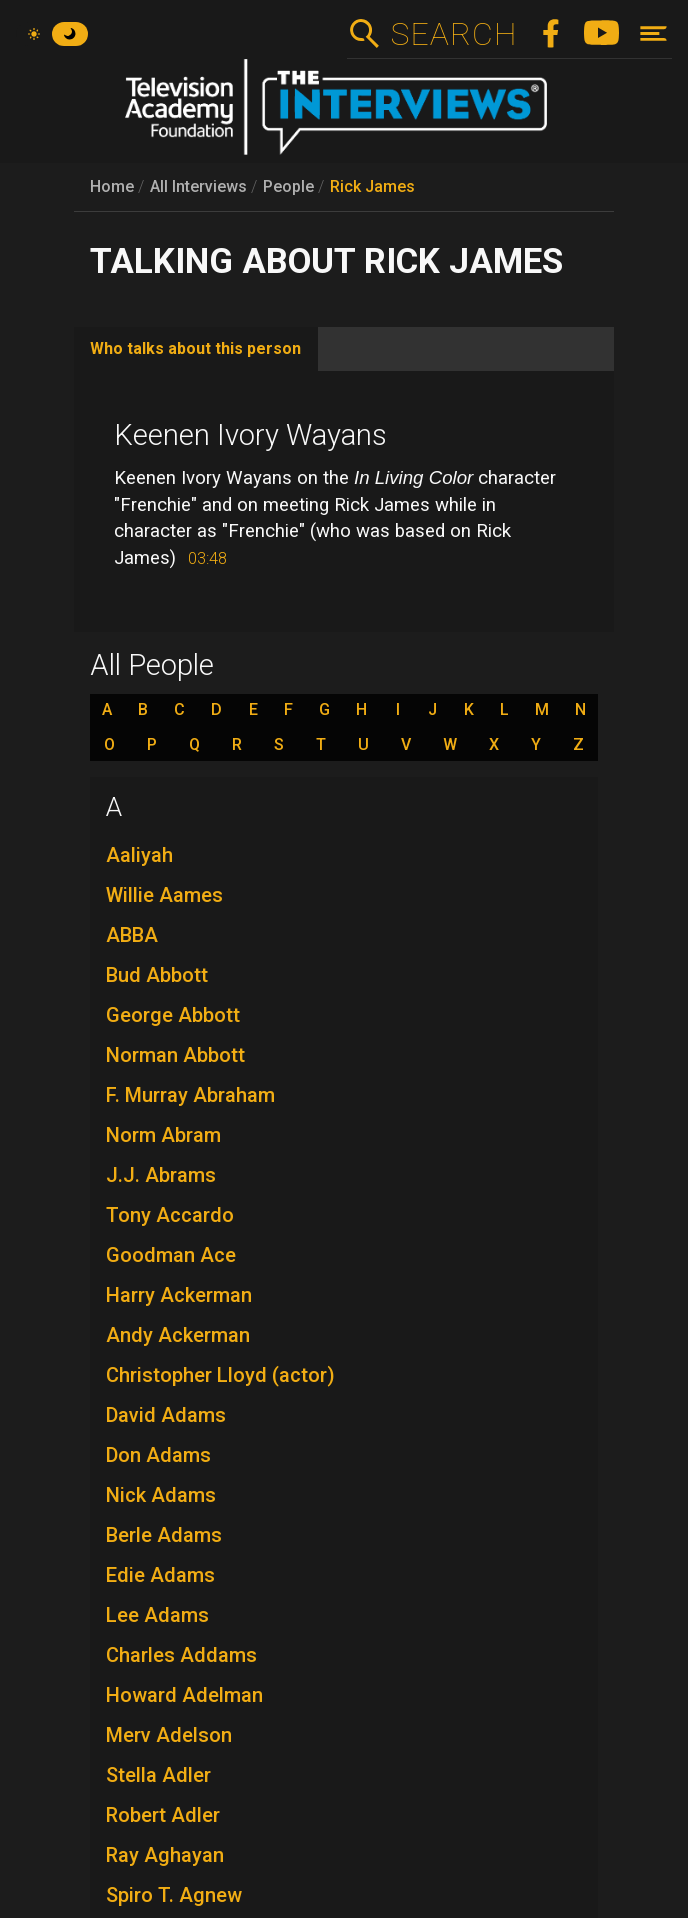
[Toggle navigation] (653, 33)
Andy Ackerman (178, 1335)
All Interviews (198, 186)
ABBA (132, 935)
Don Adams (158, 1455)
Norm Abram (163, 1135)
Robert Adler (163, 1815)
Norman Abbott (175, 1055)
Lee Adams (157, 1615)
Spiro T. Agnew (174, 1895)
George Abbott (173, 1015)
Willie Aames (164, 895)
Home (112, 186)
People (288, 186)
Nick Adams (161, 1495)
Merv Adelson (169, 1735)
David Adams (166, 1415)
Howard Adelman (184, 1695)
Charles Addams (181, 1655)
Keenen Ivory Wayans (250, 435)
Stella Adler (158, 1775)
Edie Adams (160, 1575)
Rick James (372, 186)
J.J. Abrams (161, 1175)
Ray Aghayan (165, 1855)
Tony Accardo (170, 1215)
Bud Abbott (157, 975)
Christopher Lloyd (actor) (220, 1375)
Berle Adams (164, 1535)
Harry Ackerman (179, 1295)
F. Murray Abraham (190, 1095)
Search (453, 34)
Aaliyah (139, 855)
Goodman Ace (171, 1255)
